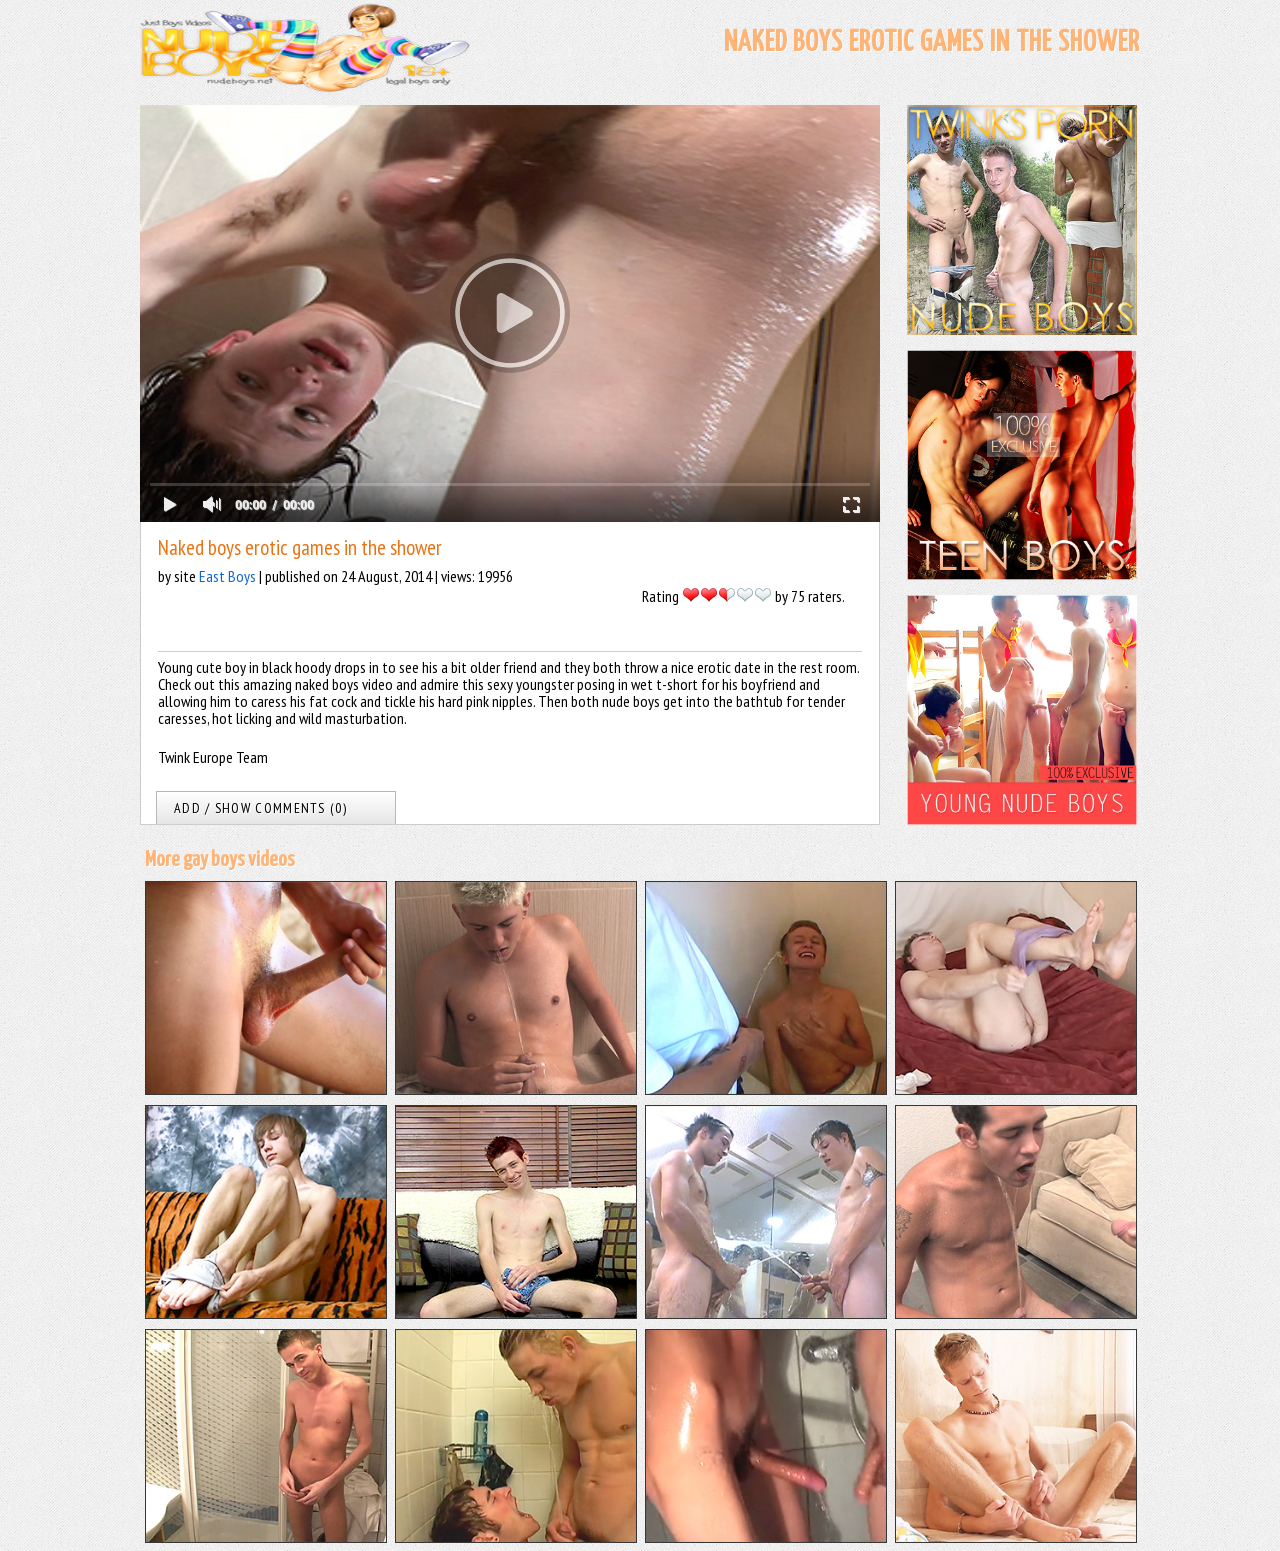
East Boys (227, 576)
